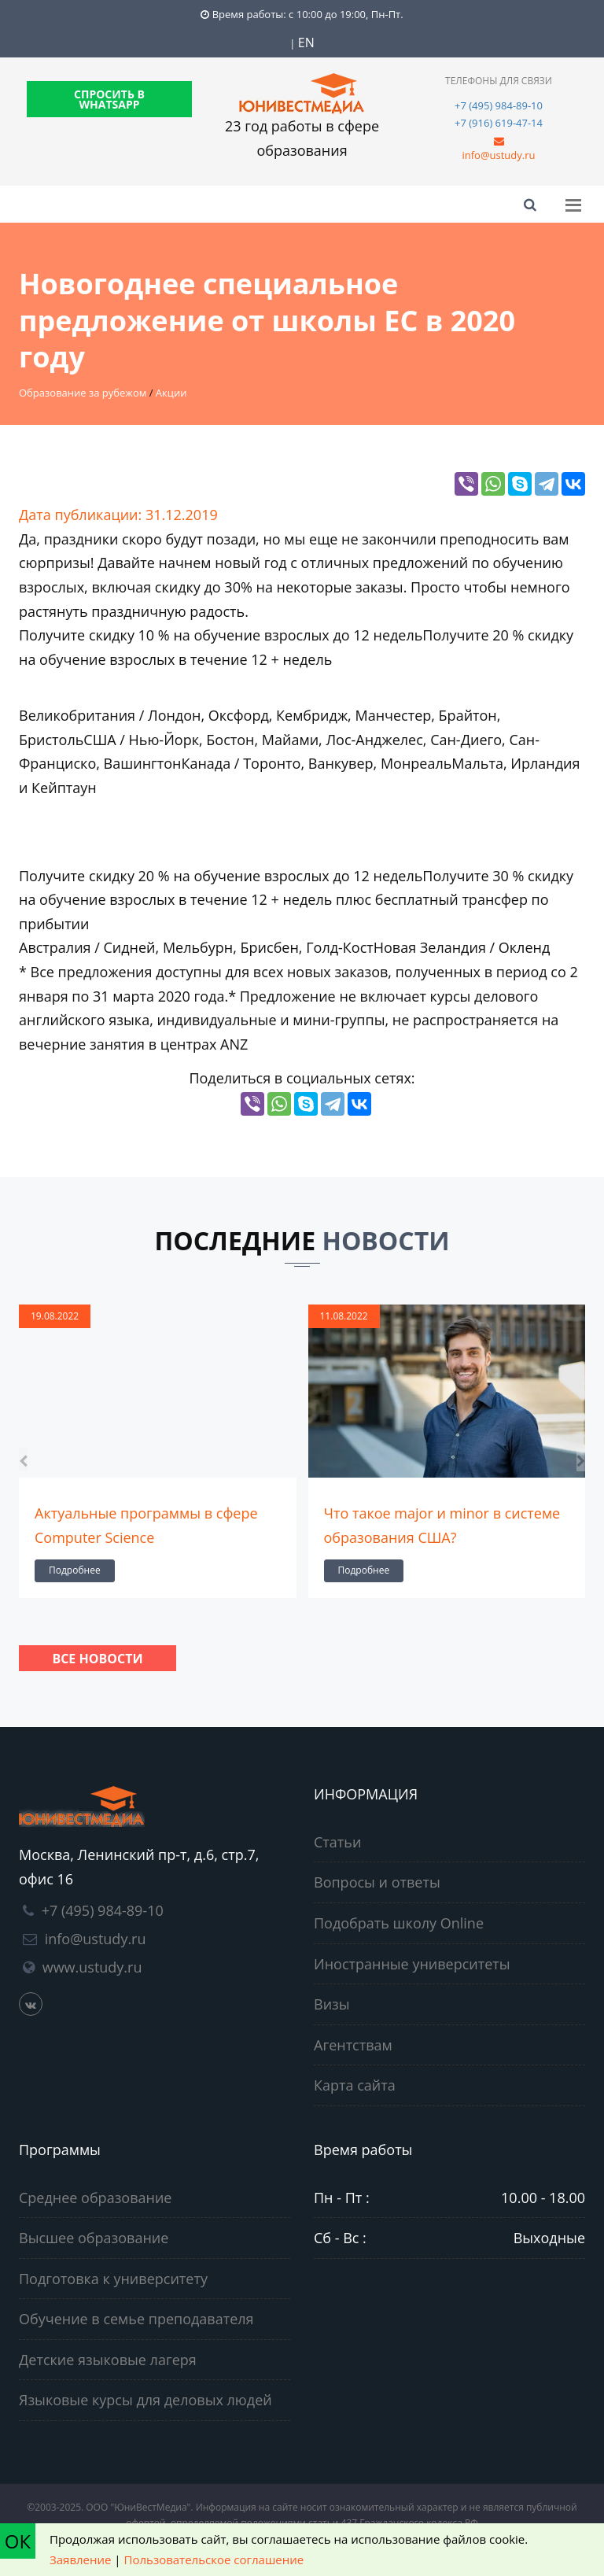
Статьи (337, 1841)
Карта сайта (355, 2085)
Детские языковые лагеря (108, 2359)
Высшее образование (93, 2237)
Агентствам (353, 2044)
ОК (18, 2541)
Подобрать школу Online (399, 1923)
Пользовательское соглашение (214, 2559)
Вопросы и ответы (377, 1882)
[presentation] (23, 1460)
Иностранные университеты (412, 1963)
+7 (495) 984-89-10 (499, 105)
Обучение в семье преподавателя (136, 2318)
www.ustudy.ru (92, 1967)
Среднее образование (95, 2197)
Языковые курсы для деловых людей (145, 2399)
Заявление (80, 2559)
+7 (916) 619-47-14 (499, 123)
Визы (332, 2004)
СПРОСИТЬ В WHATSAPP (109, 99)
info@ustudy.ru (498, 155)
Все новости (97, 1658)
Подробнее (75, 1570)
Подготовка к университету (113, 2278)
